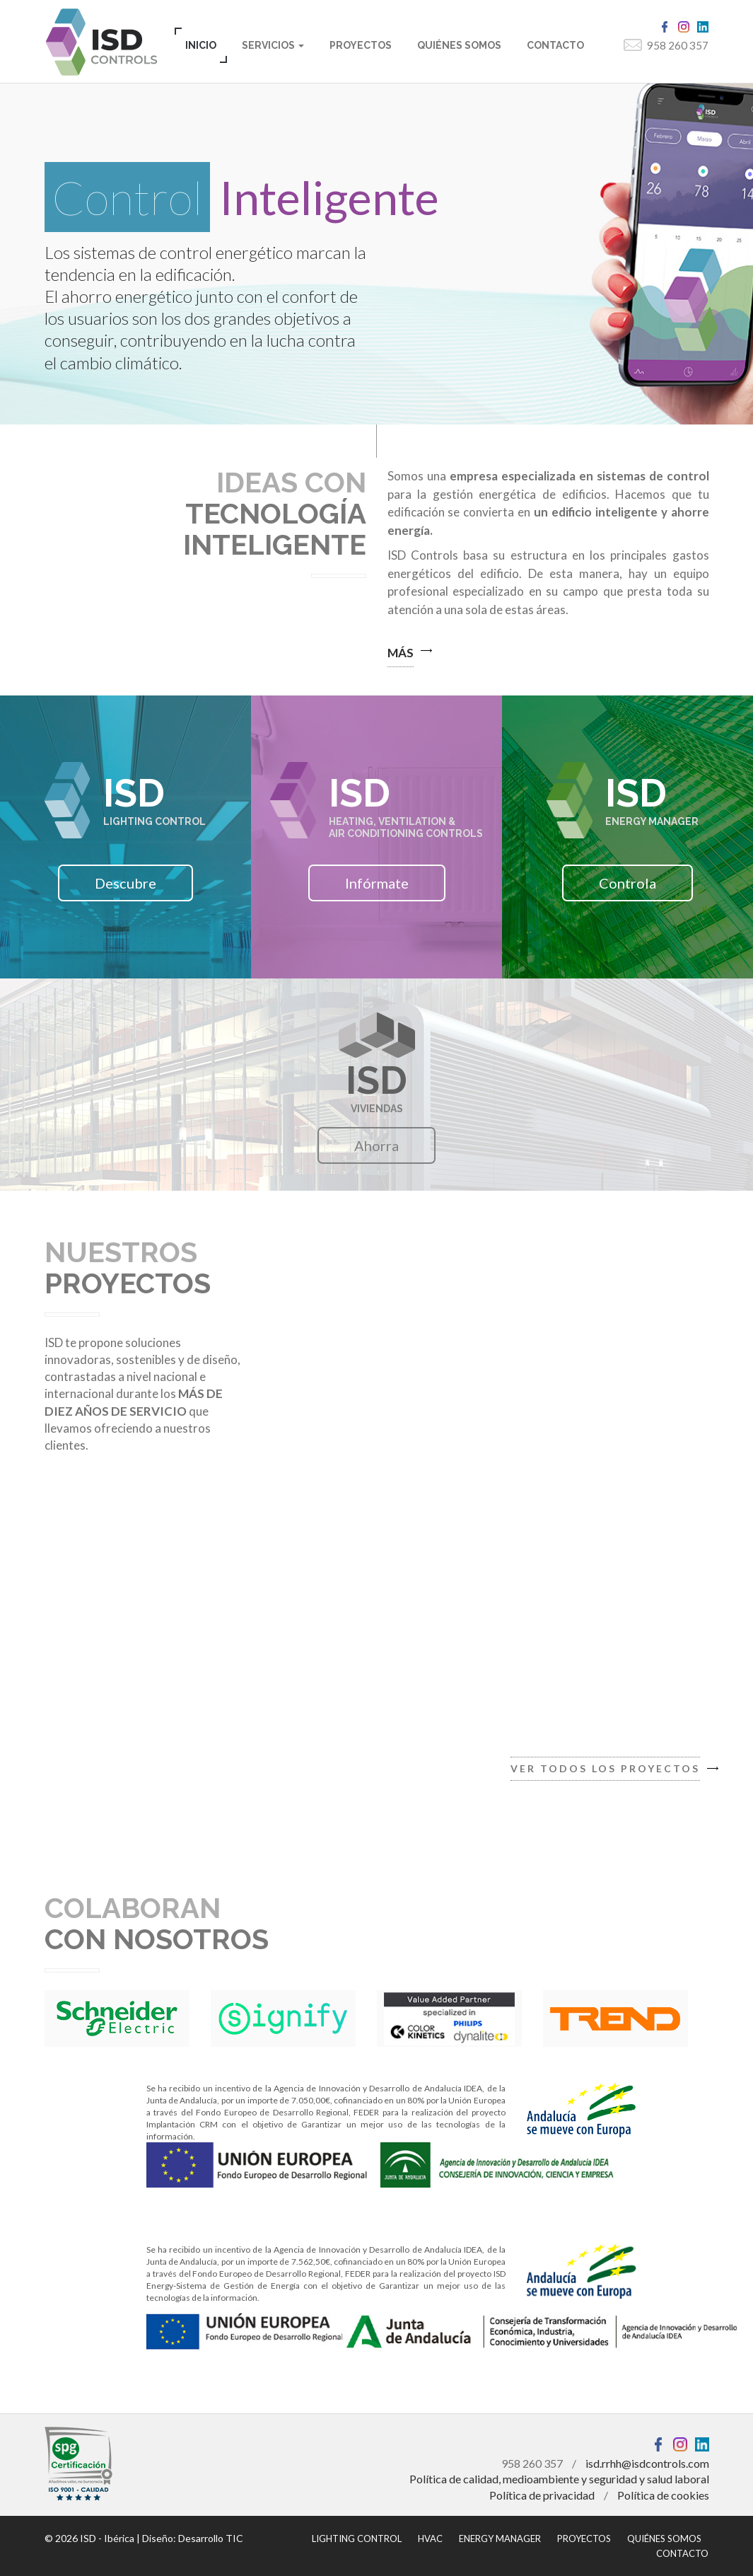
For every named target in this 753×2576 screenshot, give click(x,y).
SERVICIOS (273, 45)
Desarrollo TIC (210, 2538)
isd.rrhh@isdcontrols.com (647, 2463)
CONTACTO (555, 45)
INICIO (200, 45)
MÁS (400, 652)
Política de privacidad (542, 2495)
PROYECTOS (360, 45)
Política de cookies (663, 2495)
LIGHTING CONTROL (357, 2538)
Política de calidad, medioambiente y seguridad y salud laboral (559, 2478)
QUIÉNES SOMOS (459, 45)
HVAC (430, 2538)
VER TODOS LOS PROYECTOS (605, 1768)
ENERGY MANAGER (500, 2538)
